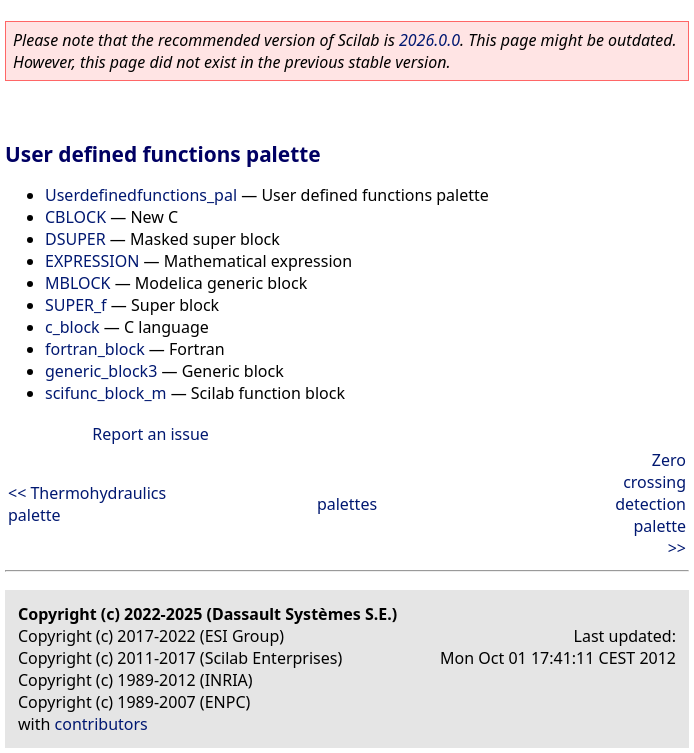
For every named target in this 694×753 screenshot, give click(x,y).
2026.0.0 (429, 40)
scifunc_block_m (105, 393)
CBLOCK (75, 217)
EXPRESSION (92, 261)
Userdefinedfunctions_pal (141, 195)
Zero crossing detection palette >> (650, 504)
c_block (72, 327)
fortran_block (95, 349)
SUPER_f (76, 305)
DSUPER (75, 239)
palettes (347, 504)
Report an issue (150, 434)
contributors (101, 724)
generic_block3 (101, 371)
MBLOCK (78, 283)
